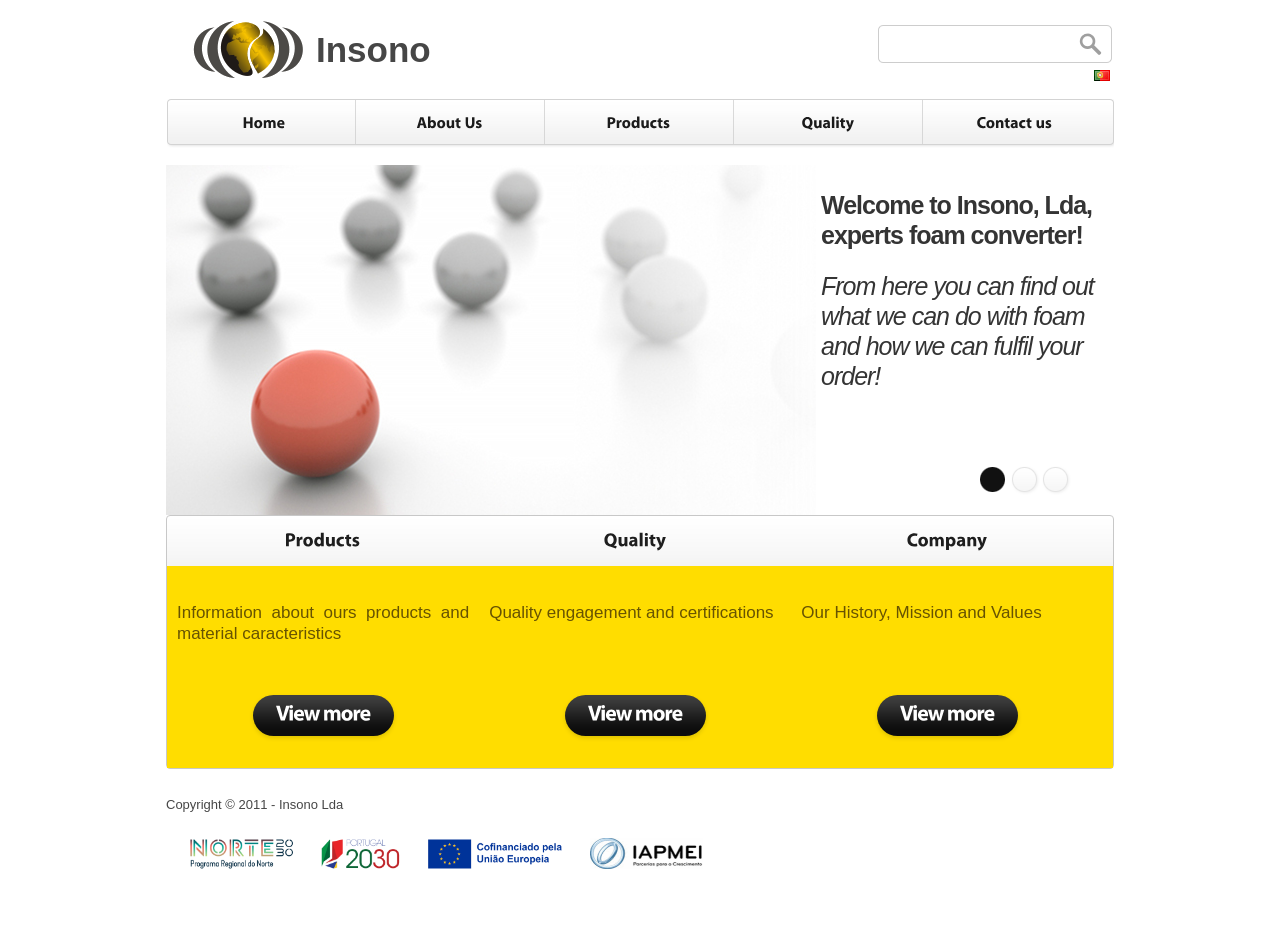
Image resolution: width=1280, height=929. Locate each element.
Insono (373, 49)
